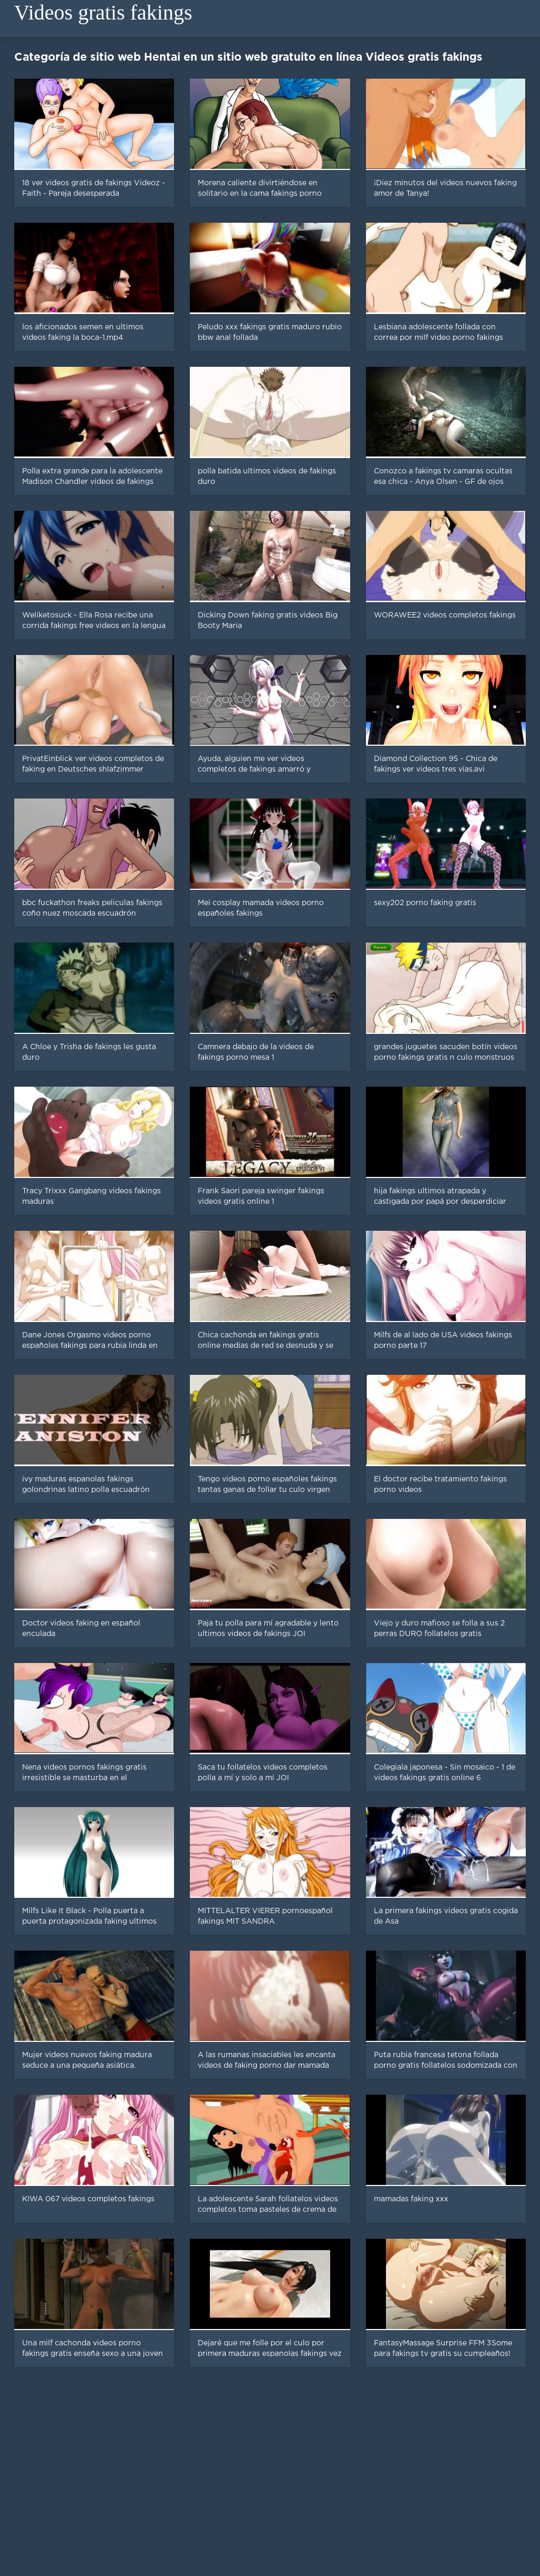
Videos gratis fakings (103, 12)
